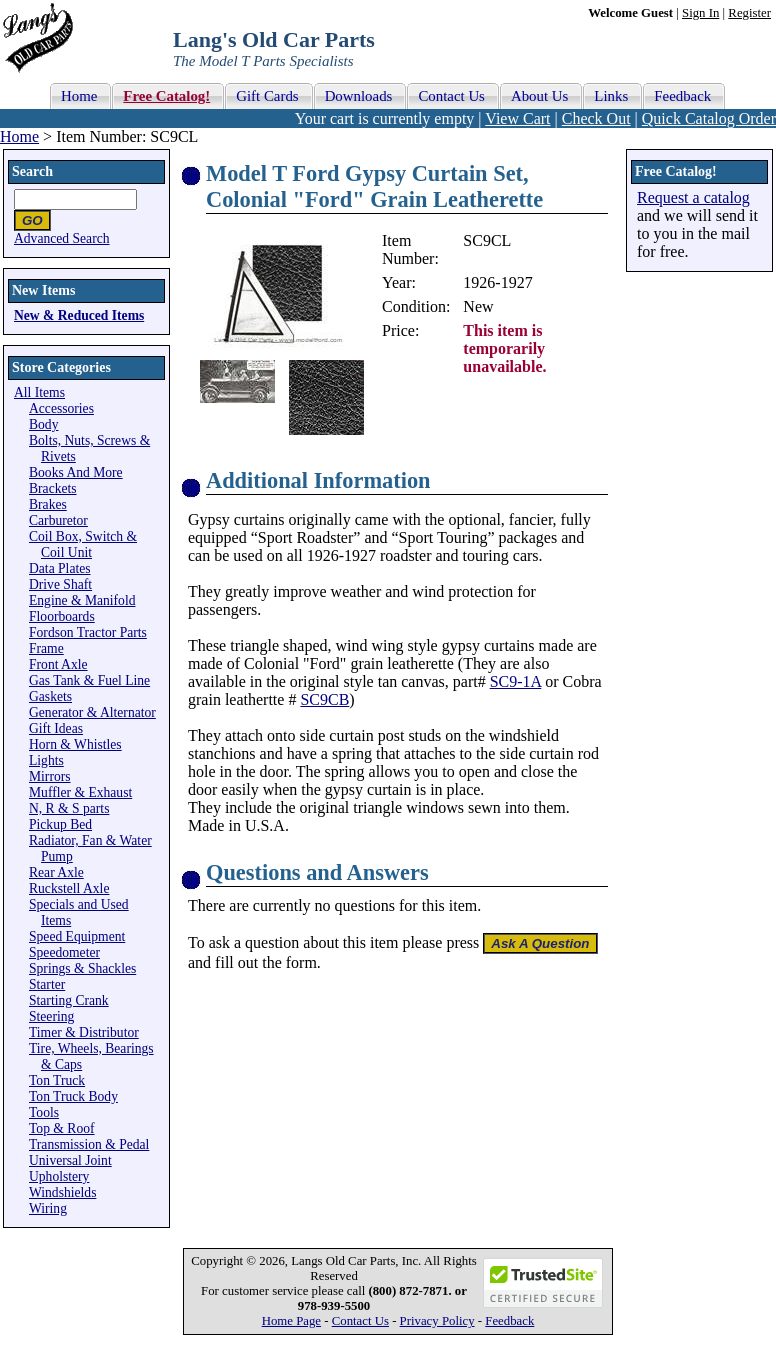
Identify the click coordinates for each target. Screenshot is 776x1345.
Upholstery (59, 1176)
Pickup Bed (60, 824)
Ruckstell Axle (69, 888)
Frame (46, 648)
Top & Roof (62, 1128)
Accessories (61, 408)
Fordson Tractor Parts (88, 632)
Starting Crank (69, 1000)
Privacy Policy (437, 1321)
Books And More (76, 472)
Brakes (48, 504)
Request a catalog (693, 197)
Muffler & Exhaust (80, 792)
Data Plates (60, 568)
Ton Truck (57, 1080)
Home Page (291, 1321)
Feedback (509, 1321)
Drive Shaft (60, 584)
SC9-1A (516, 681)
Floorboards (62, 616)
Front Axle (58, 664)
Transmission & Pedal (89, 1144)
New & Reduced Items (79, 315)
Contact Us (360, 1321)
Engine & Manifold (82, 600)
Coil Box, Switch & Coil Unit (83, 544)
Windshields (62, 1192)
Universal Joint (70, 1160)
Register (749, 13)
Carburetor (58, 520)
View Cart (517, 118)
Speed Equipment (77, 936)
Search (32, 171)
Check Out (596, 118)
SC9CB (324, 699)
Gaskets (50, 696)
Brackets (53, 488)
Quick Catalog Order (709, 118)
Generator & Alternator (92, 712)
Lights (46, 760)
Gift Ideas (56, 728)
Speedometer (64, 952)
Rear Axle (56, 872)
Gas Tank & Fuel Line (89, 680)
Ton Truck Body (73, 1096)
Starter (47, 984)
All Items (39, 392)
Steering (51, 1016)
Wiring (48, 1208)
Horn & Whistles (75, 744)
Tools (44, 1112)
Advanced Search (62, 238)
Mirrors (50, 776)
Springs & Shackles (82, 968)
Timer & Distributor (84, 1032)
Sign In (700, 13)
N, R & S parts (69, 808)
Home (19, 136)
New (478, 306)
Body (43, 424)
